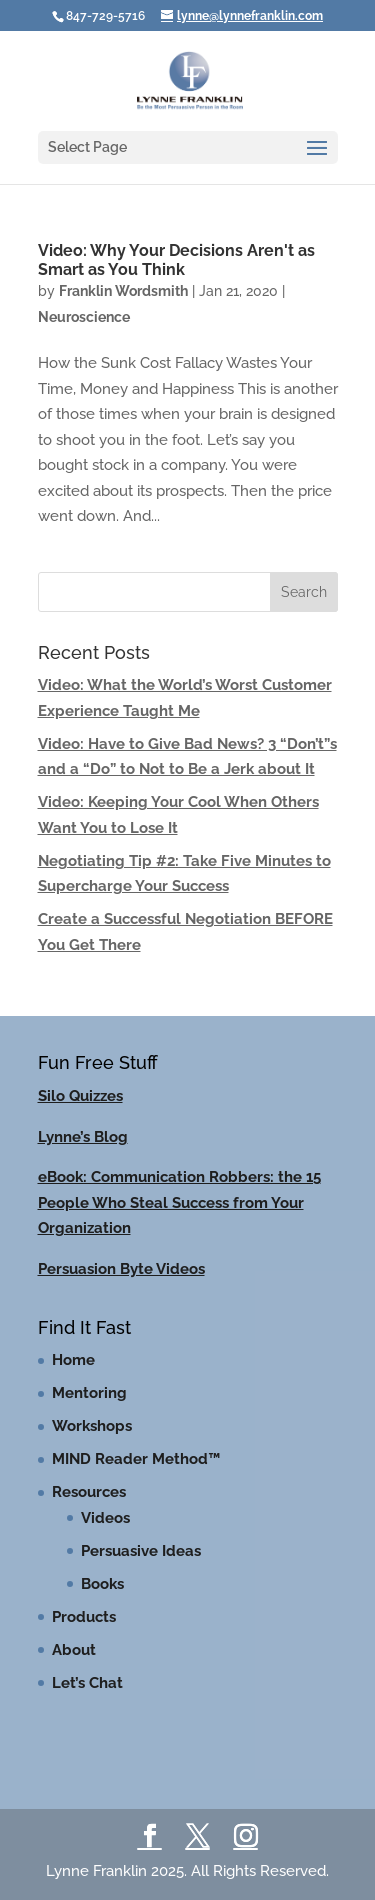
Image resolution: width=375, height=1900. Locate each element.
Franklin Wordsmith (123, 291)
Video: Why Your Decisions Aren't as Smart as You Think (176, 260)
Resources (89, 1492)
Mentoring (89, 1393)
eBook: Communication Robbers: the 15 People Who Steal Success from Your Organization (179, 1202)
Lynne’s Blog (83, 1137)
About (74, 1650)
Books (102, 1584)
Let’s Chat (87, 1683)
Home (73, 1360)
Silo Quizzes (80, 1096)
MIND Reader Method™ (136, 1459)
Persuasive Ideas (141, 1551)
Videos (105, 1518)
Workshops (92, 1426)
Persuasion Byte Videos (121, 1269)
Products (84, 1617)
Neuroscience (84, 317)
